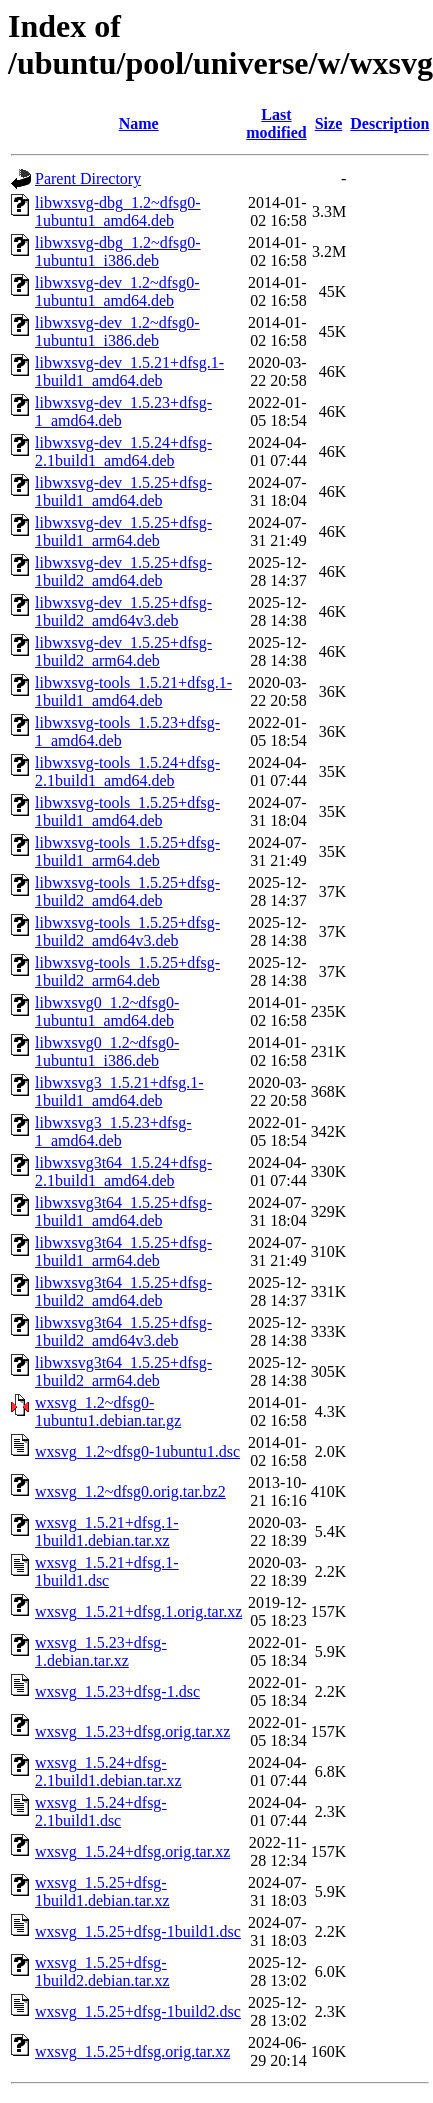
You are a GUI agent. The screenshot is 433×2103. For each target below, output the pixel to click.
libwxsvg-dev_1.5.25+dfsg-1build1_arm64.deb (123, 531)
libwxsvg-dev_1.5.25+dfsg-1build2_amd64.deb (123, 571)
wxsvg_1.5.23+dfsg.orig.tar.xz (132, 1731)
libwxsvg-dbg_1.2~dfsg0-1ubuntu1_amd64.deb (118, 211)
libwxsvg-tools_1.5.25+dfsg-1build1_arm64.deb (127, 851)
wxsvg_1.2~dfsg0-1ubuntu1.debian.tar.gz (108, 1411)
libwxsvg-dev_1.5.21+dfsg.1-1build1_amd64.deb (129, 371)
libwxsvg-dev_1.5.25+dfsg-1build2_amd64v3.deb (123, 611)
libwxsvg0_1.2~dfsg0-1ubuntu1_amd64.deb (107, 1011)
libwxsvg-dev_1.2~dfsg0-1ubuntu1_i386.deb (117, 331)
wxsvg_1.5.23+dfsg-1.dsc (117, 1691)
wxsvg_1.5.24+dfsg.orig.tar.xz (132, 1851)
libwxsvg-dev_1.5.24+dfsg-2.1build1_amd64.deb (123, 451)
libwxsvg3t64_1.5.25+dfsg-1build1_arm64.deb (123, 1251)
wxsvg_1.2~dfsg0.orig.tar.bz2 (130, 1491)
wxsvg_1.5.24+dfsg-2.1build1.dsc (101, 1811)
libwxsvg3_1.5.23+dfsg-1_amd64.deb (113, 1131)
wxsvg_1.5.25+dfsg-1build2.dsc (138, 2011)
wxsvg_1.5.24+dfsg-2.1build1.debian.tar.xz (108, 1771)
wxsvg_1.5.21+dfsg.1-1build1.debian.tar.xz (107, 1531)
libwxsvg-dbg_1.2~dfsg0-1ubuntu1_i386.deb (118, 251)
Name (139, 123)
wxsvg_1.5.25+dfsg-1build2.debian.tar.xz (102, 1971)
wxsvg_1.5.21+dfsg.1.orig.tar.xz (138, 1611)
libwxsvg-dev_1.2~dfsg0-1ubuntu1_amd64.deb (117, 291)
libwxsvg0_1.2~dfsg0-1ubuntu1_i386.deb (107, 1051)
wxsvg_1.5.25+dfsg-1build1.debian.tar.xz (102, 1891)
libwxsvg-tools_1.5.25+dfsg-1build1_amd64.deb (127, 811)
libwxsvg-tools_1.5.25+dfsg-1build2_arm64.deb (127, 971)
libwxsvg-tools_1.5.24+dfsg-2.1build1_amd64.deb (127, 771)
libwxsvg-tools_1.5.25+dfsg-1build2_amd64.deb (127, 891)
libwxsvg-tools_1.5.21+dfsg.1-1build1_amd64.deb (133, 691)
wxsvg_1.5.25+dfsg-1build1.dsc (138, 1931)
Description (389, 123)
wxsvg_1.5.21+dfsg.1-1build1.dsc (107, 1571)
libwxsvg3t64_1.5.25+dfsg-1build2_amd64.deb (123, 1291)
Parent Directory (88, 178)
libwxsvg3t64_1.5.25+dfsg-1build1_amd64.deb (123, 1211)
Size (329, 123)
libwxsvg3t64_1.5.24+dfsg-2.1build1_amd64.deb (123, 1171)
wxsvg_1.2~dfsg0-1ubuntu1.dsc (137, 1451)
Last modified (276, 123)
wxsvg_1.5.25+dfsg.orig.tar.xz (132, 2051)
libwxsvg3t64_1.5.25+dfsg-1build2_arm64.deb (123, 1371)
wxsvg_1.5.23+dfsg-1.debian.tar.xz (101, 1651)
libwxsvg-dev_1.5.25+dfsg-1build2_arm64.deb (123, 651)
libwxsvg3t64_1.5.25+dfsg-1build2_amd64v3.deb (123, 1331)
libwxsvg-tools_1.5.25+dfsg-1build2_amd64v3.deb (127, 931)
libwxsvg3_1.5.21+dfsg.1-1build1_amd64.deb (119, 1091)
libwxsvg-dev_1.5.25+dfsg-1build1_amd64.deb (123, 491)
